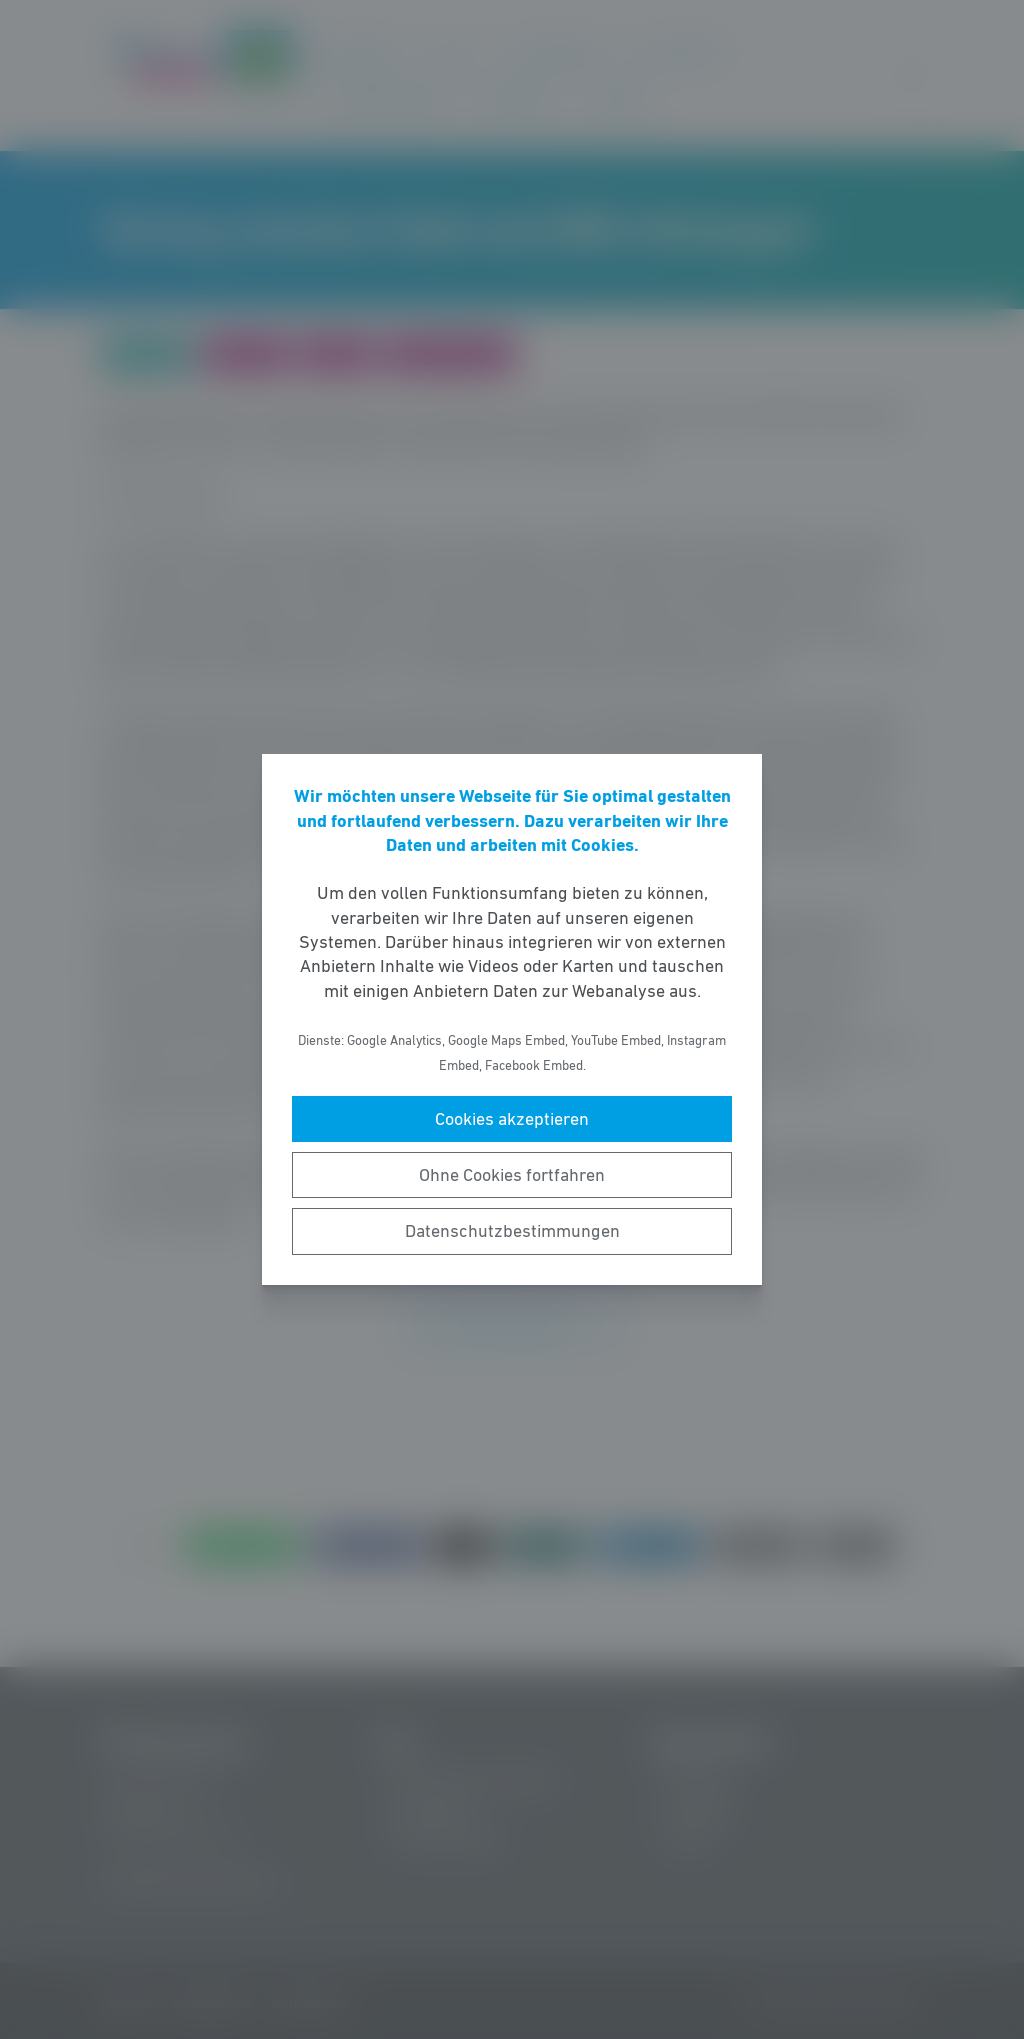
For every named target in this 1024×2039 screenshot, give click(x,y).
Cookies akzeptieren (512, 1119)
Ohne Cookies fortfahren (512, 1175)
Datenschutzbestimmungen (512, 1231)
